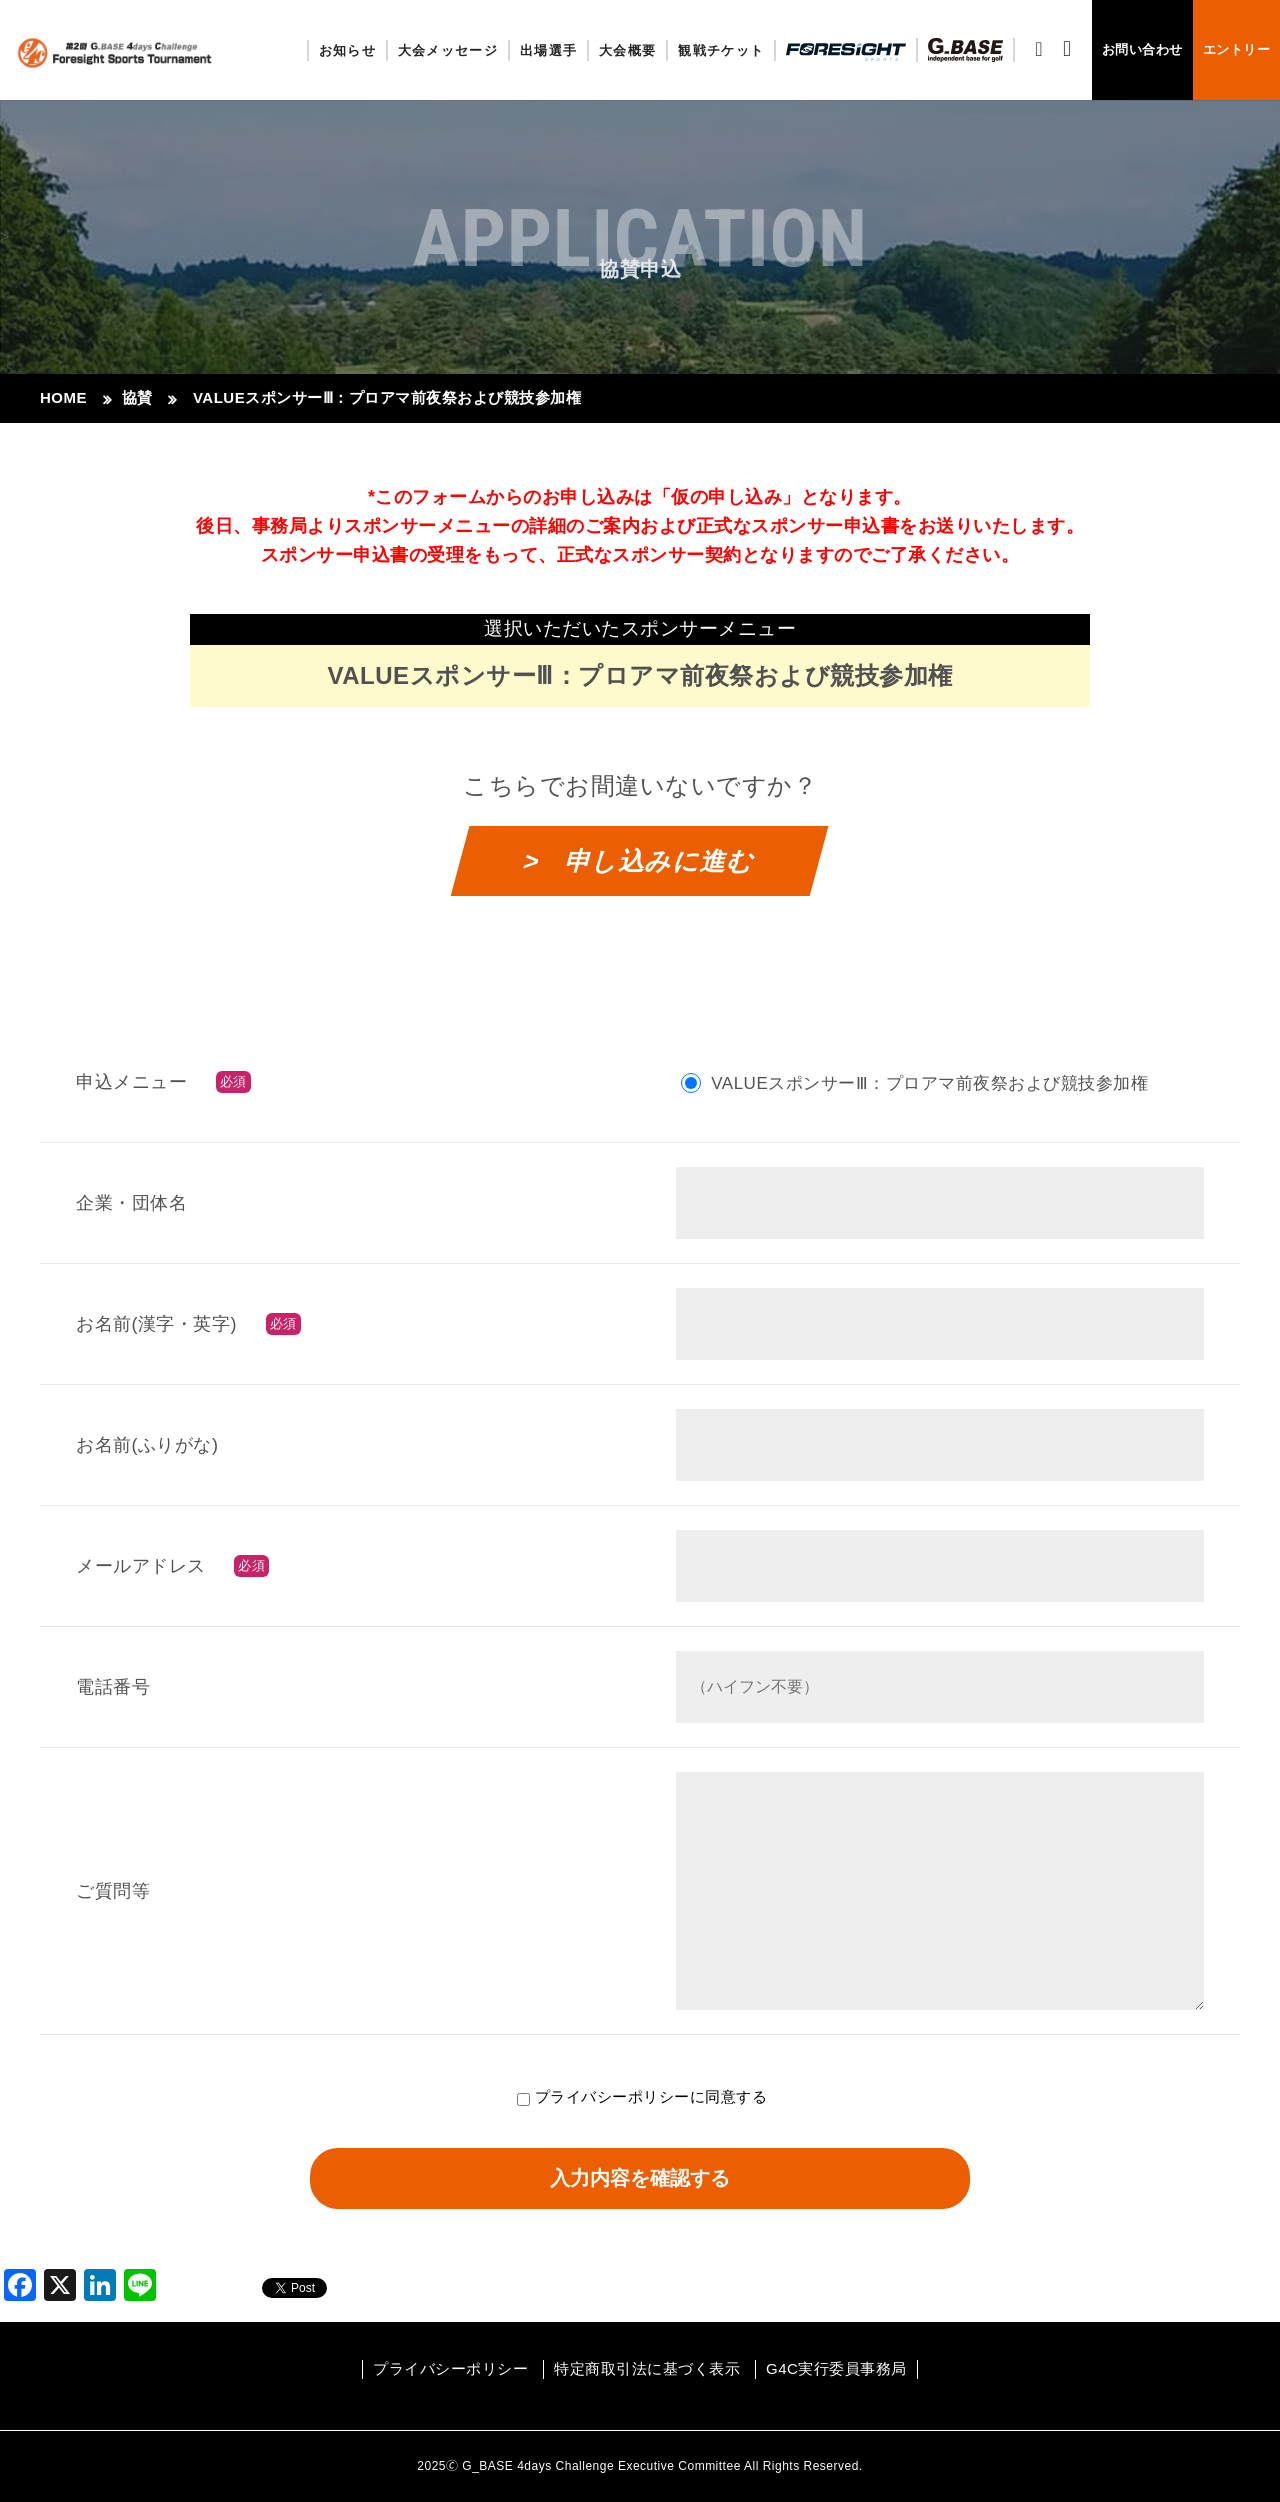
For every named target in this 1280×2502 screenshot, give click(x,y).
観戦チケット (721, 50)
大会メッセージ (448, 50)
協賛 (137, 397)
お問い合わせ (1142, 49)
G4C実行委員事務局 (836, 2368)
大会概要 (627, 50)
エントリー (1237, 49)
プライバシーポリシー (612, 2096)
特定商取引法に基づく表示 (647, 2368)
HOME (63, 397)
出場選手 (548, 50)
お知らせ (347, 50)
